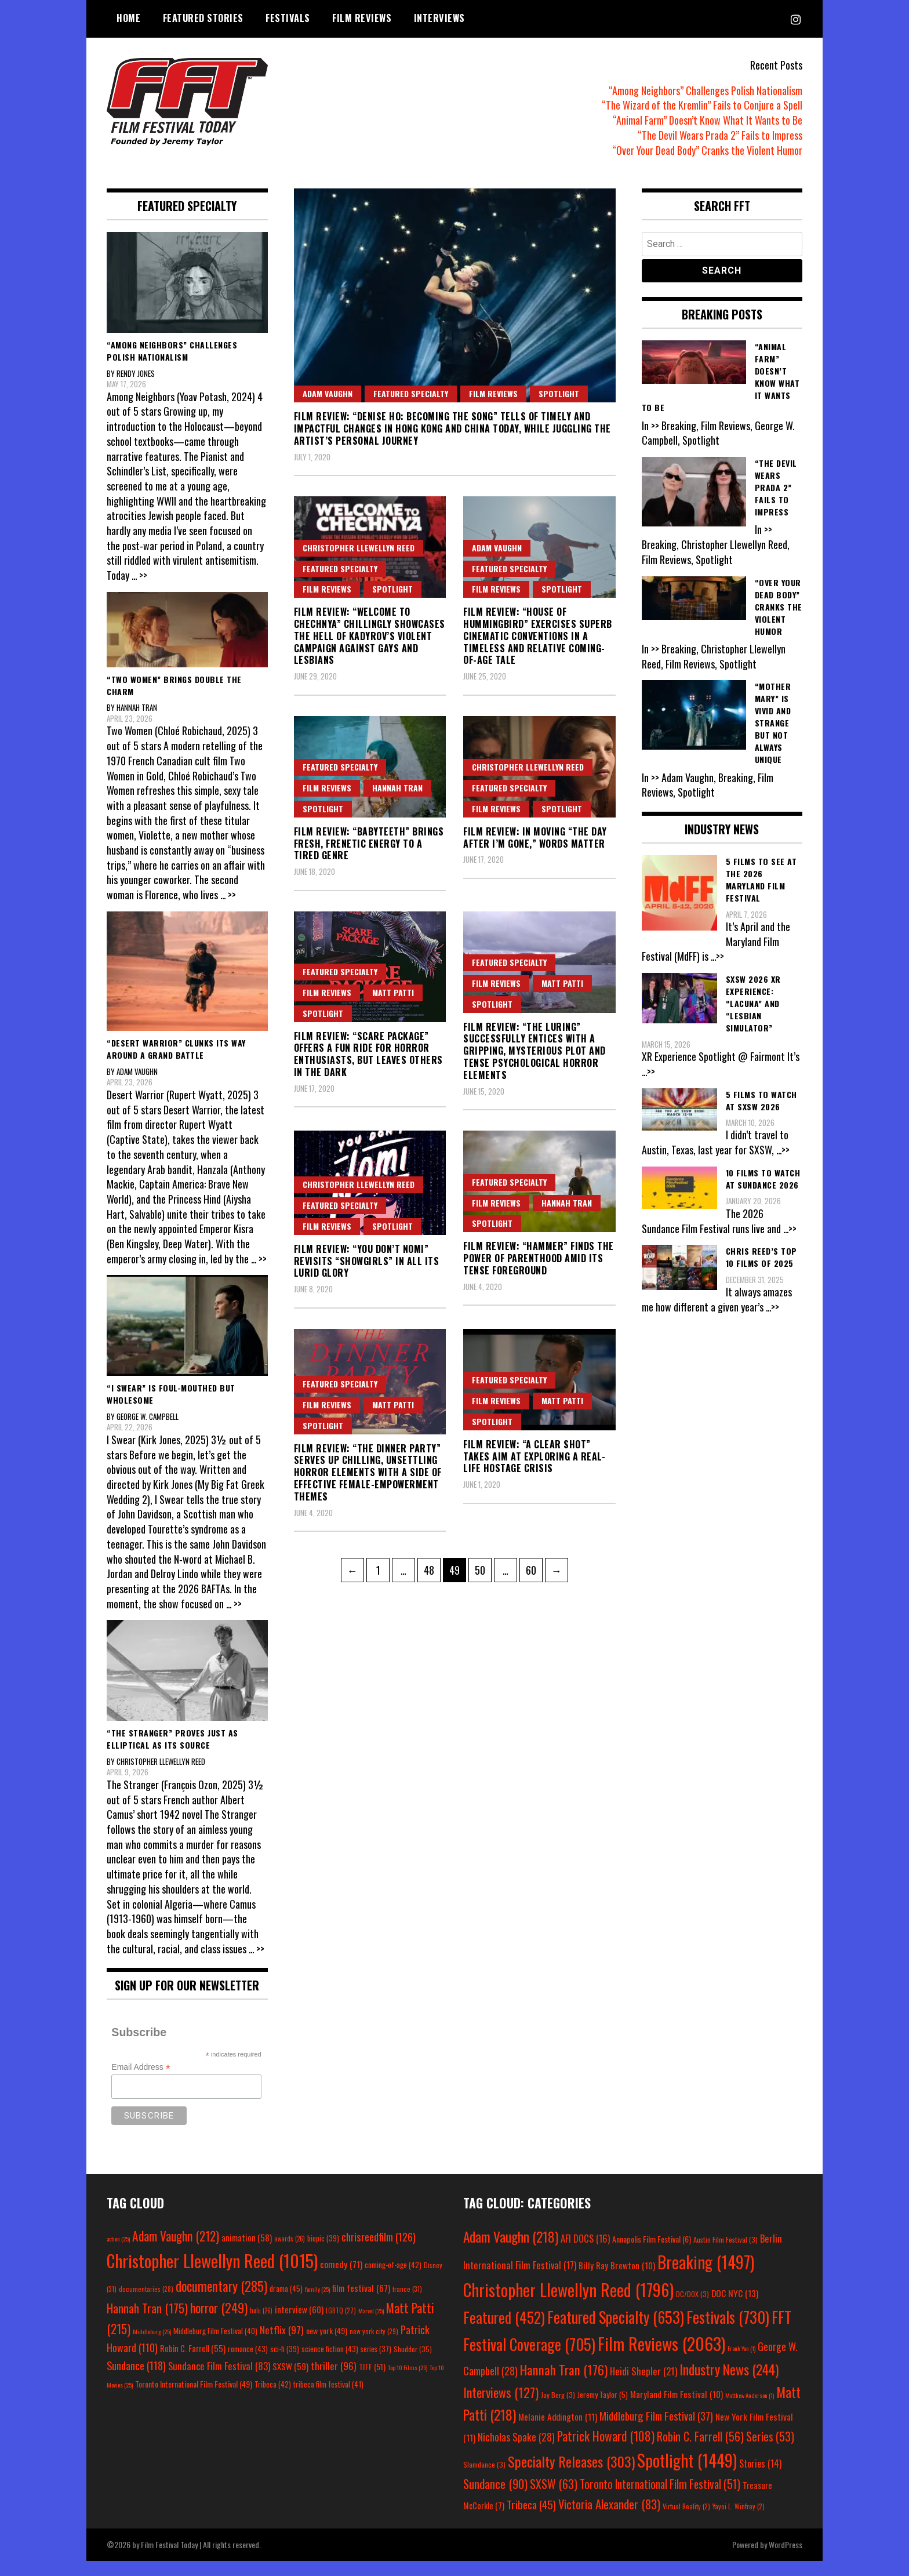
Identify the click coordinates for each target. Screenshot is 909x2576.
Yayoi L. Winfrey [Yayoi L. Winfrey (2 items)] (738, 2521)
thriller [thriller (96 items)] (334, 2380)
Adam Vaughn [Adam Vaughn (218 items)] (510, 2251)
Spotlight (559, 393)
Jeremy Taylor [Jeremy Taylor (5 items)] (602, 2409)
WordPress (785, 2559)
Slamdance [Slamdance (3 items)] (484, 2479)
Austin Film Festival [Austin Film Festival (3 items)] (725, 2254)
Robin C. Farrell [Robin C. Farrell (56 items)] (700, 2451)
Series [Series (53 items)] (770, 2451)
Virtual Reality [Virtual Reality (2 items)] (686, 2521)
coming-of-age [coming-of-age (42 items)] (393, 2280)
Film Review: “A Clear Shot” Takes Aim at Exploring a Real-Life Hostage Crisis (534, 1456)
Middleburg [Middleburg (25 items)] (152, 2345)
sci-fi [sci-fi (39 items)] (284, 2364)
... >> (140, 575)
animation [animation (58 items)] (246, 2252)
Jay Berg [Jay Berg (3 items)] (558, 2409)
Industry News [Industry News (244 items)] (729, 2384)
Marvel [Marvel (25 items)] (371, 2325)
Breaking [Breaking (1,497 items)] (705, 2277)
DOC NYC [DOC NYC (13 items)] (734, 2308)
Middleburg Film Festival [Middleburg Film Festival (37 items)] (656, 2430)
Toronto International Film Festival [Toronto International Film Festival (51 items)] (660, 2499)
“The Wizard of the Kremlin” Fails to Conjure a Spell (702, 104)
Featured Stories (203, 18)
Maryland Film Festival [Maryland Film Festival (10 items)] (676, 2409)
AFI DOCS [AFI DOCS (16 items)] (585, 2253)
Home (128, 18)
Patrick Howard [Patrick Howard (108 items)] (606, 2450)
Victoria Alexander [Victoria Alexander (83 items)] (609, 2519)
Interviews (439, 18)
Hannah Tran (397, 788)
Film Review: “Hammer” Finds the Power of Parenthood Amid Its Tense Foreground (538, 1258)
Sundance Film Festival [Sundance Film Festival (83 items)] (219, 2381)
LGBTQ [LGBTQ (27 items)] (341, 2325)
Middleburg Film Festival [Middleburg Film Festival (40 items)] (215, 2345)
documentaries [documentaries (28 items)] (146, 2303)
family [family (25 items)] (317, 2303)
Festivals (288, 18)
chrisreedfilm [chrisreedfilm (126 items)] (378, 2251)
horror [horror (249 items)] (219, 2322)
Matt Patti (393, 992)
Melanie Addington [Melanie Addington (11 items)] (557, 2431)
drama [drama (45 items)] (286, 2303)
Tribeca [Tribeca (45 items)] (531, 2519)
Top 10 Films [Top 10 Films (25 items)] (407, 2382)
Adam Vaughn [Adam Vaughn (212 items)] (175, 2250)
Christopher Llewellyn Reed (358, 548)
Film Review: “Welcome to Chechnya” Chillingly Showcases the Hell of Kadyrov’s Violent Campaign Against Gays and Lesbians (369, 636)
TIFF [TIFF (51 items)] (372, 2381)
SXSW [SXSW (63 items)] (553, 2499)
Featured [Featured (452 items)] (504, 2331)
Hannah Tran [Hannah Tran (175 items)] (147, 2322)
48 (432, 1568)
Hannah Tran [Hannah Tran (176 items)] (564, 2385)
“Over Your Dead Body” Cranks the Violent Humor (707, 150)
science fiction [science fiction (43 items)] (329, 2364)
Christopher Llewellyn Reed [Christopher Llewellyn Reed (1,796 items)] (568, 2304)
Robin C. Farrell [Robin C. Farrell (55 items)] (193, 2363)
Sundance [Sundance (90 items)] (495, 2499)
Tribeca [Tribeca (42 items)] (272, 2399)
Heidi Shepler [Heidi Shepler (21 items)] (643, 2386)
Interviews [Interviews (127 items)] (501, 2407)
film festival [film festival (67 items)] (361, 2302)
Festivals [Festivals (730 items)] (727, 2331)
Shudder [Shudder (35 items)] (413, 2364)
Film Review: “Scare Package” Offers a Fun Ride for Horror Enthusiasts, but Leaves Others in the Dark (368, 1054)
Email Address (140, 2082)
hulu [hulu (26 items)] (261, 2325)
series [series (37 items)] (376, 2364)
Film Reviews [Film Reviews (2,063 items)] (661, 2358)
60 (534, 1568)
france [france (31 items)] (407, 2303)
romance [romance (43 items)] (248, 2364)
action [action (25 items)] (118, 2253)
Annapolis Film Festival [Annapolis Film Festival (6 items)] (651, 2254)
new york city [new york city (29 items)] (374, 2345)
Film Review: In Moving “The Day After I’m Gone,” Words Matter (535, 837)
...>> (718, 956)
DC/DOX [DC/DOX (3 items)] (692, 2309)
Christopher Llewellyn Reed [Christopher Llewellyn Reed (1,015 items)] (212, 2275)
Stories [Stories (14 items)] (760, 2479)
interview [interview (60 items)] (299, 2323)
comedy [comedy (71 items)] (341, 2279)
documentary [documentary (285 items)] (221, 2300)
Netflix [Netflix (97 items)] (282, 2344)
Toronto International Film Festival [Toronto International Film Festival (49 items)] (193, 2399)
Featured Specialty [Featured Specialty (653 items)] (615, 2331)
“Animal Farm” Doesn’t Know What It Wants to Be (707, 120)
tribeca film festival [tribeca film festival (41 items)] (328, 2399)
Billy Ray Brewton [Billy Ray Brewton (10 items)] (617, 2280)
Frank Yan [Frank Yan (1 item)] (741, 2363)
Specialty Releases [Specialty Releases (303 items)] (571, 2476)
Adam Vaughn (327, 393)
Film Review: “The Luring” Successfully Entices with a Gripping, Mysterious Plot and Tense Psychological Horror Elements (534, 1051)
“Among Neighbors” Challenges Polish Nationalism (705, 90)
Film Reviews (361, 18)
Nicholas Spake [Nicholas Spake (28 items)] (516, 2451)
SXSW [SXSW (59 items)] (290, 2381)
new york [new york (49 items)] (326, 2345)
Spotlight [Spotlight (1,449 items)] (687, 2475)
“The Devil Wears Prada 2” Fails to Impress (720, 135)
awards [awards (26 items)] (289, 2253)
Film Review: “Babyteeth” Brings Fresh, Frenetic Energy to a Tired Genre (369, 843)
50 (483, 1568)
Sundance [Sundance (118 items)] (136, 2380)
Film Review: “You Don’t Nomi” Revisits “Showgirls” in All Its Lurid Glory (366, 1261)
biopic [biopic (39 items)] (323, 2253)
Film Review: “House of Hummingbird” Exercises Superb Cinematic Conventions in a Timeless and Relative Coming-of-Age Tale (537, 636)
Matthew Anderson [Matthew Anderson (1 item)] (749, 2410)
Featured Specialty (410, 393)
